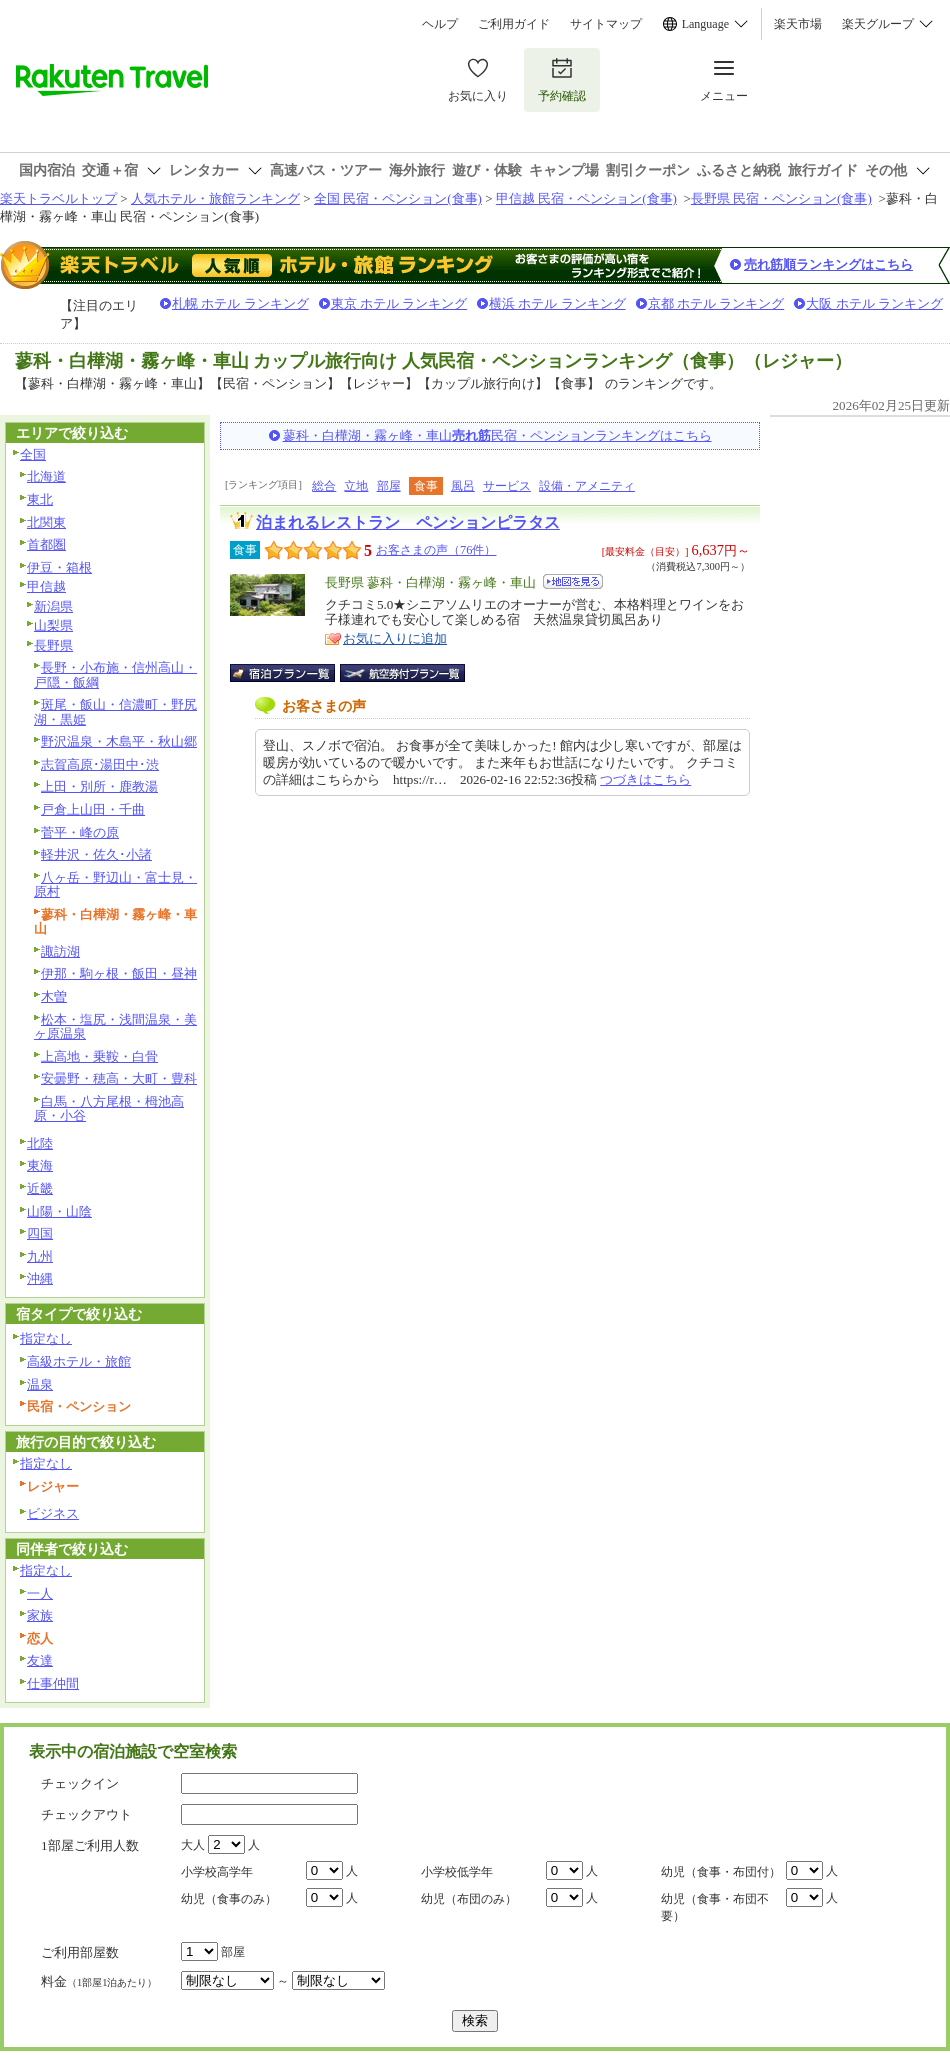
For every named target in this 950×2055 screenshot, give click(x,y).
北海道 (46, 476)
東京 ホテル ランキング (399, 303)
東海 (40, 1165)
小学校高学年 (217, 1872)
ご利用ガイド (514, 24)
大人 (193, 1845)
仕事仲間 (53, 1683)
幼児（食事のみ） (229, 1899)
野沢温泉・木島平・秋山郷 (119, 741)
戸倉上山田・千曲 (93, 809)
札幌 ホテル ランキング (240, 303)
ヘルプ (440, 24)
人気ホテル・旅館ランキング (215, 198)
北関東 (46, 522)
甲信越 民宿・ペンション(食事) (586, 198)
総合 (324, 486)
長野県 (53, 645)
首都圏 (46, 544)
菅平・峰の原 (80, 832)
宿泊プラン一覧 (292, 673)
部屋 (389, 486)
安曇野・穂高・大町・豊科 (119, 1078)
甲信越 (46, 586)
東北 (40, 499)
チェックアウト (86, 1814)
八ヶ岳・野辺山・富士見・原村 (115, 885)
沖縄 (40, 1278)
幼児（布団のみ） (469, 1899)
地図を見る (573, 581)
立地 (356, 486)
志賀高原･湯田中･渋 (100, 764)
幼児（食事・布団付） (721, 1872)
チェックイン (80, 1783)
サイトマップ (606, 24)
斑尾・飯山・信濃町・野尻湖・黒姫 (115, 712)
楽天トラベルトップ (58, 198)
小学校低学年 (457, 1872)
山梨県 (53, 625)
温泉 (40, 1384)
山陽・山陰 (59, 1211)
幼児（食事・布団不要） (715, 1907)
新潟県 (53, 606)
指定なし (46, 1338)
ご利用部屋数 (80, 1952)
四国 (40, 1233)
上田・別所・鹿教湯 (99, 786)
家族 (40, 1615)
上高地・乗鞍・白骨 (99, 1056)
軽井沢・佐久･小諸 (96, 854)
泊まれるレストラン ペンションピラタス (408, 522)
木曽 (54, 996)
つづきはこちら (645, 779)
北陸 (40, 1143)
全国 (33, 454)
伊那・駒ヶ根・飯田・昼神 (119, 973)
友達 (40, 1660)
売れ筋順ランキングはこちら (828, 264)
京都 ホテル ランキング (716, 303)
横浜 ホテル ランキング (557, 303)
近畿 (40, 1188)
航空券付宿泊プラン (402, 673)
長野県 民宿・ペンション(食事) (781, 198)
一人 (40, 1593)
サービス (507, 486)
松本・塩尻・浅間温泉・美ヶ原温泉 (115, 1027)
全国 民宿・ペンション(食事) (398, 198)
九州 (40, 1256)
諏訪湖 (60, 951)
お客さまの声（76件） (436, 550)
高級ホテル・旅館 (79, 1361)
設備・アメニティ (587, 486)
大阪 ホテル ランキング (874, 303)
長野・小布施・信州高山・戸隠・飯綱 (115, 675)
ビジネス (53, 1513)
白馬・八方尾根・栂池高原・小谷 (109, 1109)
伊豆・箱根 (59, 567)
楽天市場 (798, 24)
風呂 (463, 486)
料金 (99, 1981)
